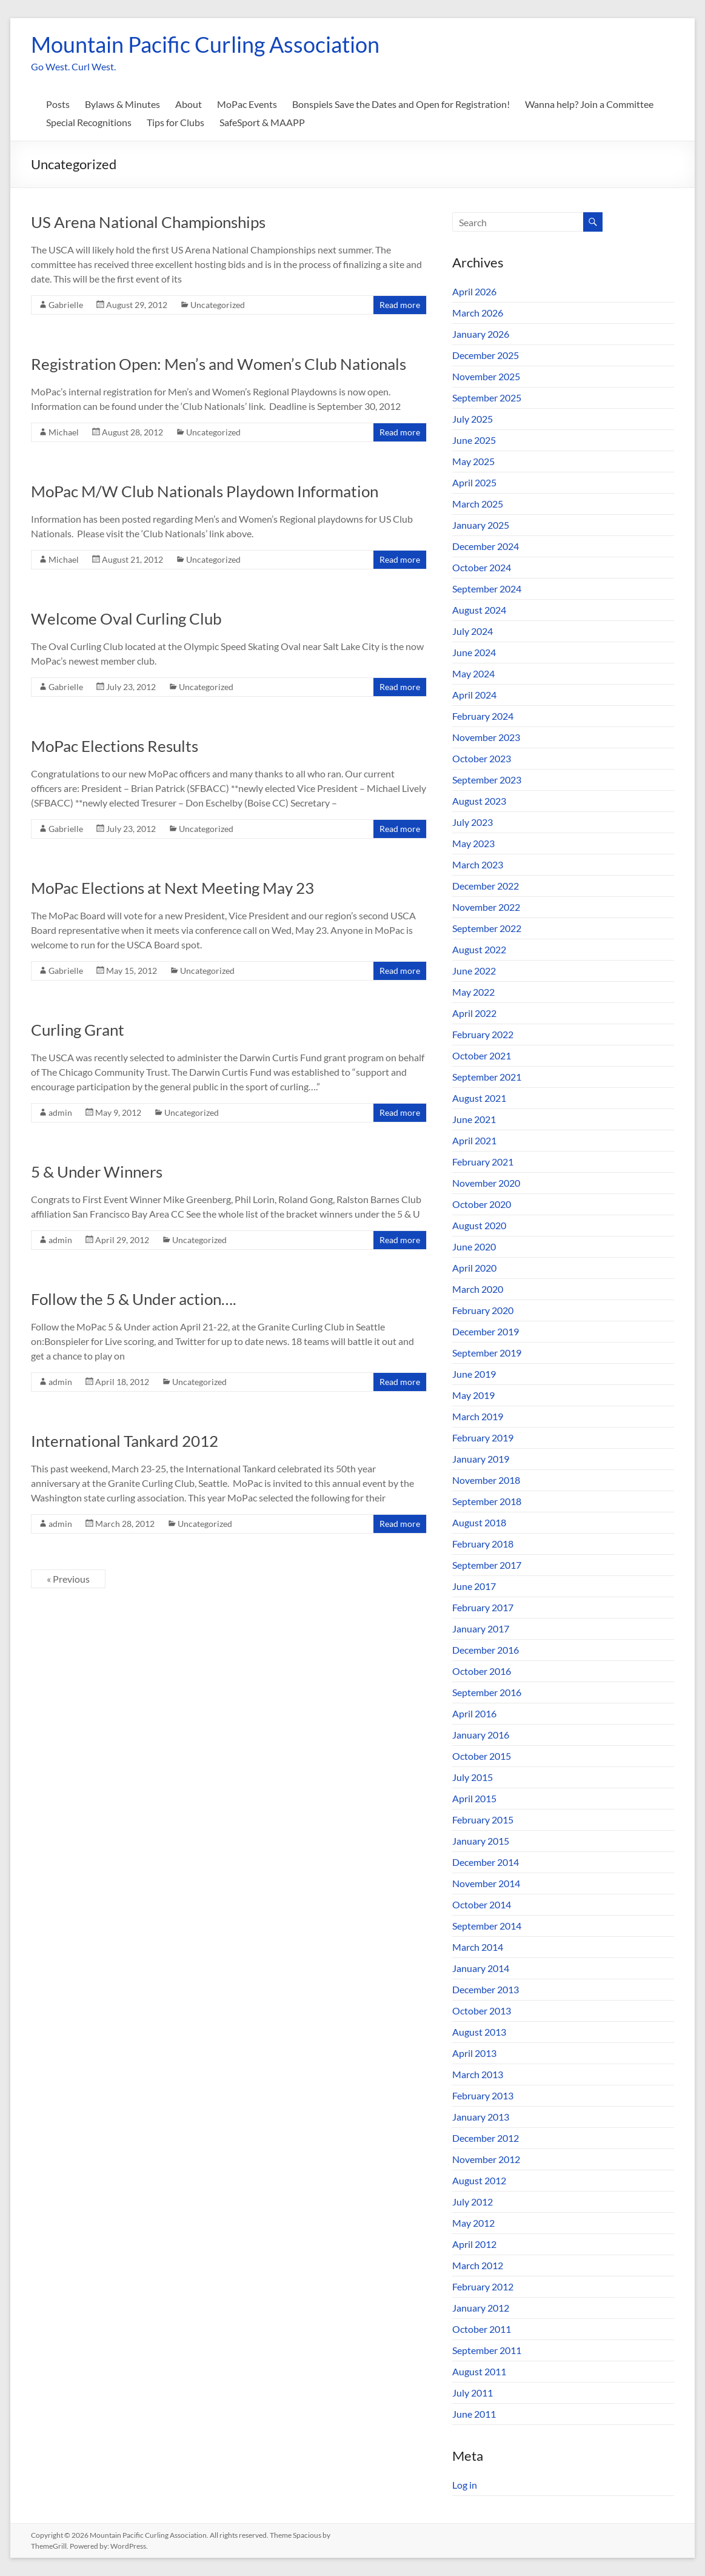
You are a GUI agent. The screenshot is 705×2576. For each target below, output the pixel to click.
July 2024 (472, 631)
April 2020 (474, 1267)
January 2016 (480, 1734)
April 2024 (474, 694)
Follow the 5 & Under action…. (133, 1299)
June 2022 (474, 970)
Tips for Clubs (175, 122)
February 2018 (482, 1543)
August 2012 (479, 2180)
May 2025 (473, 461)
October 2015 (481, 1756)
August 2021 (479, 1098)
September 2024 (486, 588)
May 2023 (473, 843)
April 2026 (474, 291)
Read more (399, 305)
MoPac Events (247, 104)
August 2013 (479, 2032)
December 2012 (485, 2138)
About (188, 104)
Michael (63, 432)
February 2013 (482, 2095)
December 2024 (485, 546)
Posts (58, 104)
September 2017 (486, 1565)
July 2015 (472, 1777)
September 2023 (486, 779)
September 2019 (486, 1352)
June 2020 (474, 1246)
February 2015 (482, 1819)
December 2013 (485, 1989)
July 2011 (472, 2392)
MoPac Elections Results (114, 746)
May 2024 (473, 673)
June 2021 (474, 1119)
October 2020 (481, 1204)
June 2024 (474, 652)
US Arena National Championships (148, 222)
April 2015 (474, 1798)
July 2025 (472, 418)
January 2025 (480, 525)
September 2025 (486, 397)
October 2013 (481, 2010)
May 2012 (473, 2223)
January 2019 (480, 1458)
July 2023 (472, 822)
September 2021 (486, 1076)
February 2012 (482, 2286)
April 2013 (474, 2053)
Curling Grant (77, 1029)
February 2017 (482, 1607)
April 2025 (474, 482)
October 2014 (481, 1904)
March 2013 (477, 2074)
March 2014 (477, 1947)
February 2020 (482, 1310)
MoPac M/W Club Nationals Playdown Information (204, 491)
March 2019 (477, 1416)
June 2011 (474, 2414)
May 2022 (473, 992)
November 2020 (486, 1183)
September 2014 (486, 1925)
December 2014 (485, 1862)
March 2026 (477, 312)
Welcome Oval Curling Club (126, 618)
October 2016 (481, 1671)
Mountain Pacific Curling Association (205, 44)
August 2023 (479, 801)
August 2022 (479, 949)
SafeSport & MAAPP (262, 122)
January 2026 (480, 334)
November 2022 (486, 907)
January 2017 (480, 1628)
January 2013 (480, 2116)
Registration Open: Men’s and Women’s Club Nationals (218, 364)
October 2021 (481, 1055)
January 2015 (480, 1840)
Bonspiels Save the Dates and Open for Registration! (401, 104)
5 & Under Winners (96, 1171)
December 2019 (485, 1331)
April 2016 (474, 1713)
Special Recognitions (89, 122)
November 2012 (486, 2159)
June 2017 (474, 1586)
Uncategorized (217, 305)
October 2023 (481, 758)
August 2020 (479, 1225)
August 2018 (479, 1522)
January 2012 (480, 2307)
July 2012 (472, 2201)
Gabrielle (65, 305)
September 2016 (486, 1692)
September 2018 (486, 1501)
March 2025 (477, 503)
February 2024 (482, 716)
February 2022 (482, 1034)
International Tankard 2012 (124, 1441)
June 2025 (474, 440)
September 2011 (486, 2350)
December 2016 (485, 1649)
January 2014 (480, 1968)
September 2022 (486, 928)
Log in (464, 2484)
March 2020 (477, 1289)
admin (60, 1112)
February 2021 (482, 1161)
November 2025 (486, 376)
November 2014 (486, 1883)
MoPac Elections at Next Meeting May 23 (172, 887)
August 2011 (479, 2371)
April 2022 (474, 1013)
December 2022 (485, 885)
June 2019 (474, 1374)
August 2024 (479, 609)
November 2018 (486, 1480)
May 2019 (473, 1395)
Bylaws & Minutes (122, 104)
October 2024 (481, 567)
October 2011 (481, 2329)
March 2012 (477, 2265)
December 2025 (485, 355)
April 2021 (474, 1140)
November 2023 (486, 737)
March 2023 (477, 864)
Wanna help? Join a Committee (589, 104)
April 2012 (474, 2244)
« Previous (68, 1579)
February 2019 (482, 1437)
